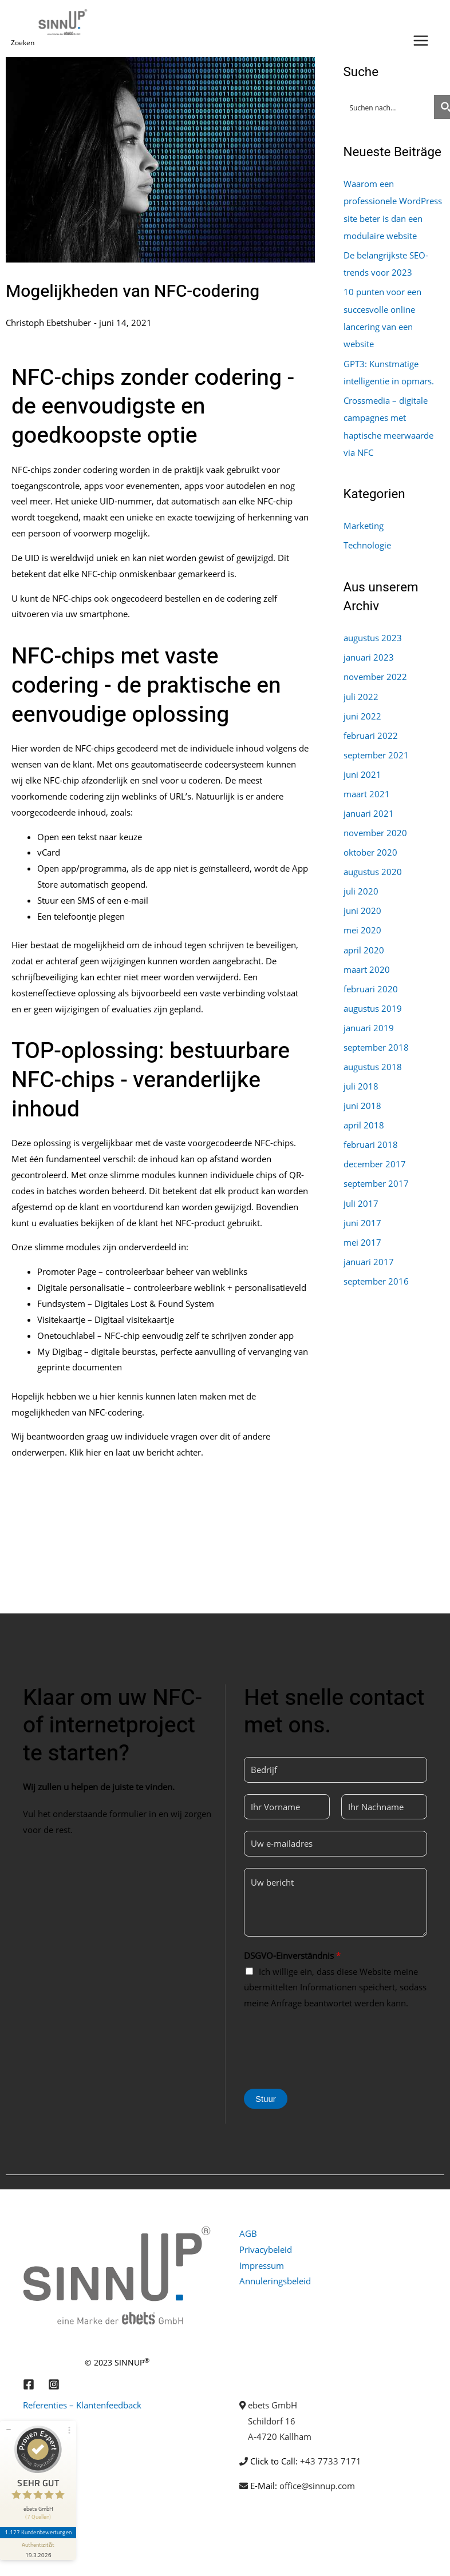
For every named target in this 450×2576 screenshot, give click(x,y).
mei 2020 (362, 924)
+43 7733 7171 (330, 2461)
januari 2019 (369, 1020)
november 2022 (375, 673)
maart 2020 (367, 962)
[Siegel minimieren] (8, 2419)
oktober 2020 (370, 847)
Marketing (364, 522)
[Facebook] (28, 2384)
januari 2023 (369, 653)
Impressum (261, 2265)
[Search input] (389, 107)
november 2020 (375, 827)
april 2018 (364, 1117)
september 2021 (376, 750)
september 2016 (376, 1271)
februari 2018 (371, 1136)
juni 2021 (362, 770)
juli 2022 (361, 692)
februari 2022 (371, 731)
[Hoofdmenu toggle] (421, 41)
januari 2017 (369, 1252)
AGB (248, 2233)
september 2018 (376, 1039)
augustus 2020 (373, 866)
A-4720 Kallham (279, 2436)
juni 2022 (362, 711)
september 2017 (376, 1174)
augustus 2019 (373, 1001)
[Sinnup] (64, 22)
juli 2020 (361, 885)
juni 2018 (362, 1097)
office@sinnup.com (317, 2485)
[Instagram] (54, 2384)
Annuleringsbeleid (275, 2281)
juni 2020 (362, 905)
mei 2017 (362, 1233)
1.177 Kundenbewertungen (39, 2523)
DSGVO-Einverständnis (292, 1955)
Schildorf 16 (271, 2421)
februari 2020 (371, 982)
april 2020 (364, 943)
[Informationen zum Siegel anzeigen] (39, 2539)
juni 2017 (362, 1213)
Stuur (265, 2099)
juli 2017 (361, 1194)
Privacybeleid (265, 2249)
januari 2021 (369, 808)
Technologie (367, 542)
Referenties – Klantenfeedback (82, 2405)
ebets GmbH (272, 2405)
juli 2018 (361, 1078)
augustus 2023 (373, 634)
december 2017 (375, 1156)
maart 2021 (367, 788)
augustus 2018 (373, 1059)
